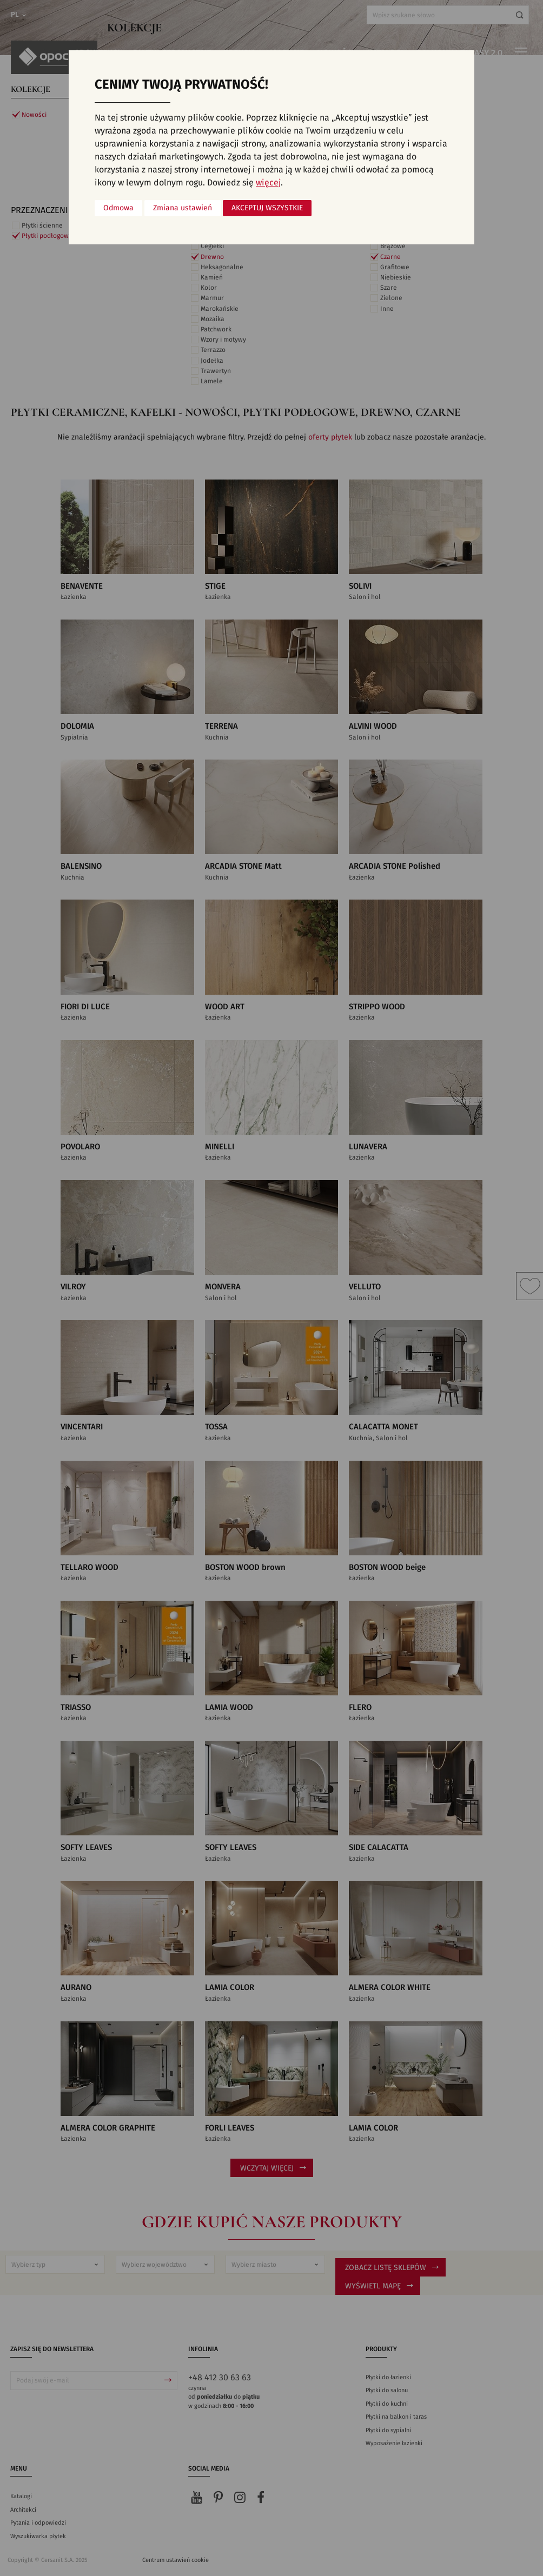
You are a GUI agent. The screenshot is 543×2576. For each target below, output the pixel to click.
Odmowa (118, 208)
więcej (268, 182)
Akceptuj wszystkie (267, 208)
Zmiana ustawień (182, 208)
